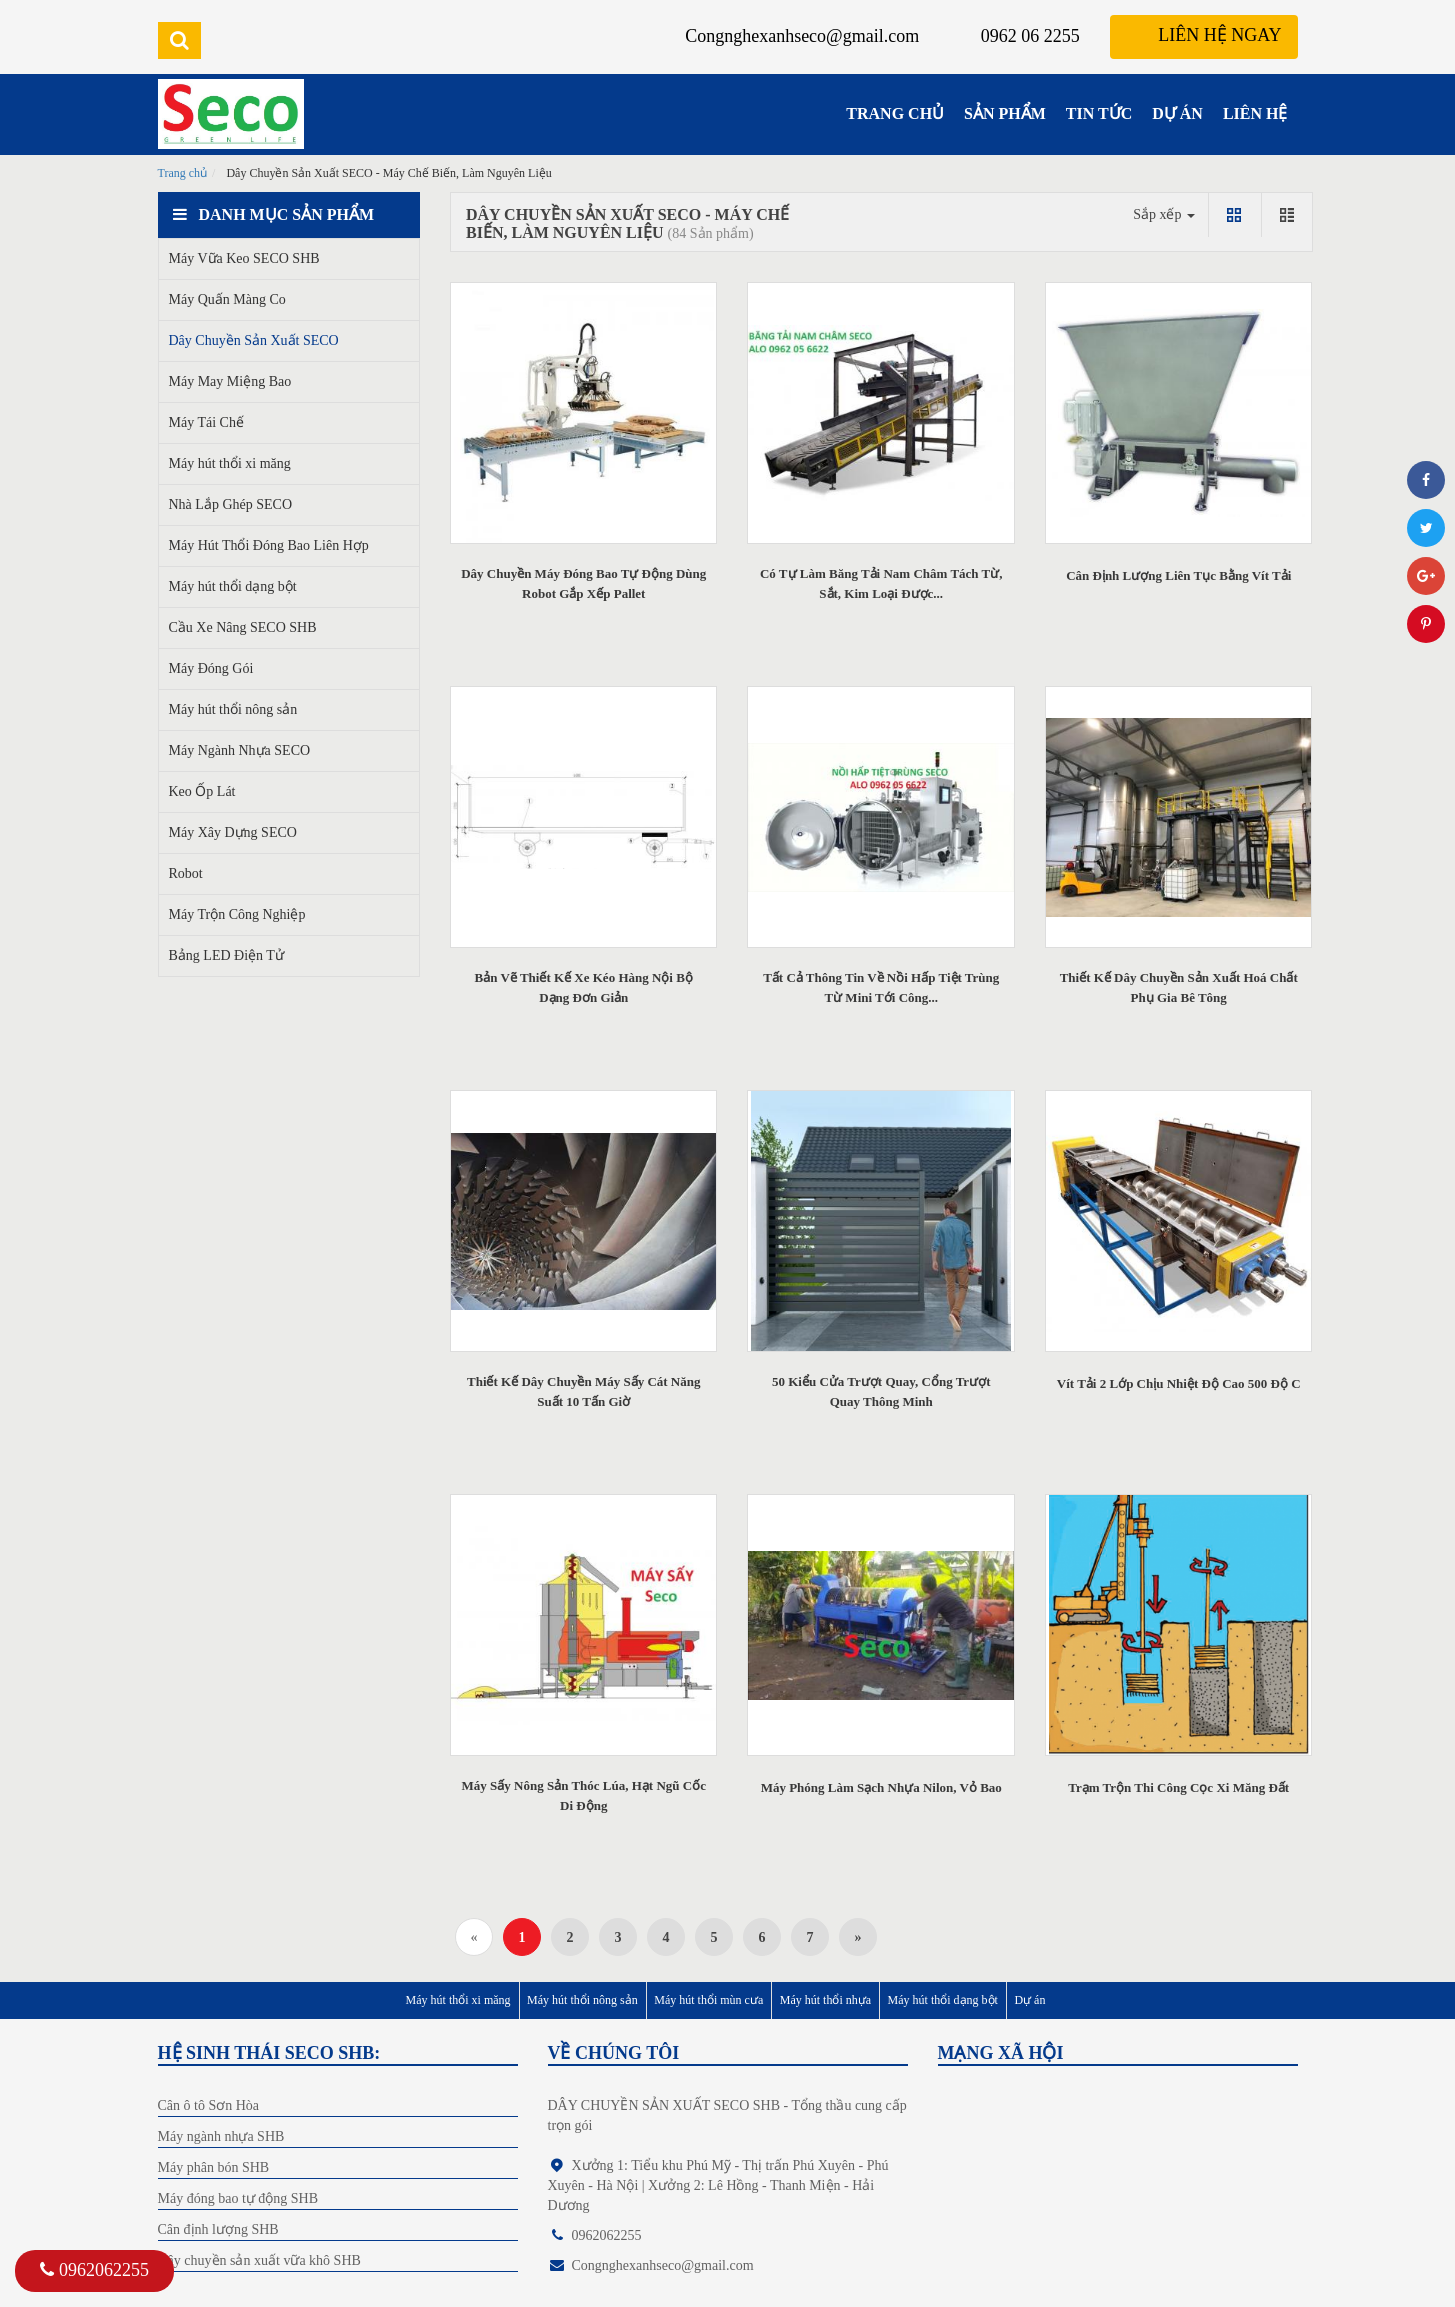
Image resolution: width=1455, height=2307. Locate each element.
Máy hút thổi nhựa (825, 2000)
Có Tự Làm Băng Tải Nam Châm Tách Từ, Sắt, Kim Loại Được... (881, 583)
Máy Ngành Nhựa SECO (240, 750)
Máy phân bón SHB (214, 2167)
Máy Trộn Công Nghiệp (237, 914)
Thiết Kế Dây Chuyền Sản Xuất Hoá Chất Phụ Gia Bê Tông (1179, 987)
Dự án (1029, 2000)
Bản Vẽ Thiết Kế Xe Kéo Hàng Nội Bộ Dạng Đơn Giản (584, 987)
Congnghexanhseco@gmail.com (802, 36)
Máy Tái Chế (206, 422)
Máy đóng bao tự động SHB (238, 2198)
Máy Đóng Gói (211, 668)
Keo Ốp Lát (202, 791)
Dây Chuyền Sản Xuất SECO (254, 340)
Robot (186, 873)
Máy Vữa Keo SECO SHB (244, 258)
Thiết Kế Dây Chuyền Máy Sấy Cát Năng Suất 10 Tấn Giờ (584, 1391)
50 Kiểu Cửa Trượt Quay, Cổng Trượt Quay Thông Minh (881, 1391)
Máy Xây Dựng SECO (233, 832)
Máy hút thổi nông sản (233, 709)
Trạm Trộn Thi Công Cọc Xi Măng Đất (1178, 1787)
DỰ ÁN (1177, 113)
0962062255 (94, 2270)
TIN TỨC (1099, 113)
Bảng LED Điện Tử (226, 955)
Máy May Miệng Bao (230, 381)
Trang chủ (183, 173)
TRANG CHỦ (895, 113)
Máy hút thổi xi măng (230, 463)
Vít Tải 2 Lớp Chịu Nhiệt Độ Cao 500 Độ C (1179, 1383)
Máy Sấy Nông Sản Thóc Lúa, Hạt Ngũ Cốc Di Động (584, 1795)
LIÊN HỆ (1255, 113)
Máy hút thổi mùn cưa (708, 2000)
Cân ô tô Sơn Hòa (209, 2105)
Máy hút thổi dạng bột (233, 586)
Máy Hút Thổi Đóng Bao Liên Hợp (269, 545)
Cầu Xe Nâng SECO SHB (243, 627)
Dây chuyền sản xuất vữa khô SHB (259, 2260)
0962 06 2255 (1030, 36)
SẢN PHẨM (1005, 113)
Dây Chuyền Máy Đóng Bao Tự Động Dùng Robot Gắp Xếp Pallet (583, 583)
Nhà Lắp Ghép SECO (231, 504)
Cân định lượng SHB (218, 2229)
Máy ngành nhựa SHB (221, 2136)
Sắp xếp (1164, 214)
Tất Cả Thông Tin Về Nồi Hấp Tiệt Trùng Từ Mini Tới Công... (881, 987)
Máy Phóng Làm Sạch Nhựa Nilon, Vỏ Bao (881, 1787)
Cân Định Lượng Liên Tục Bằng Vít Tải (1178, 575)
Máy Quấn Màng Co (227, 299)
